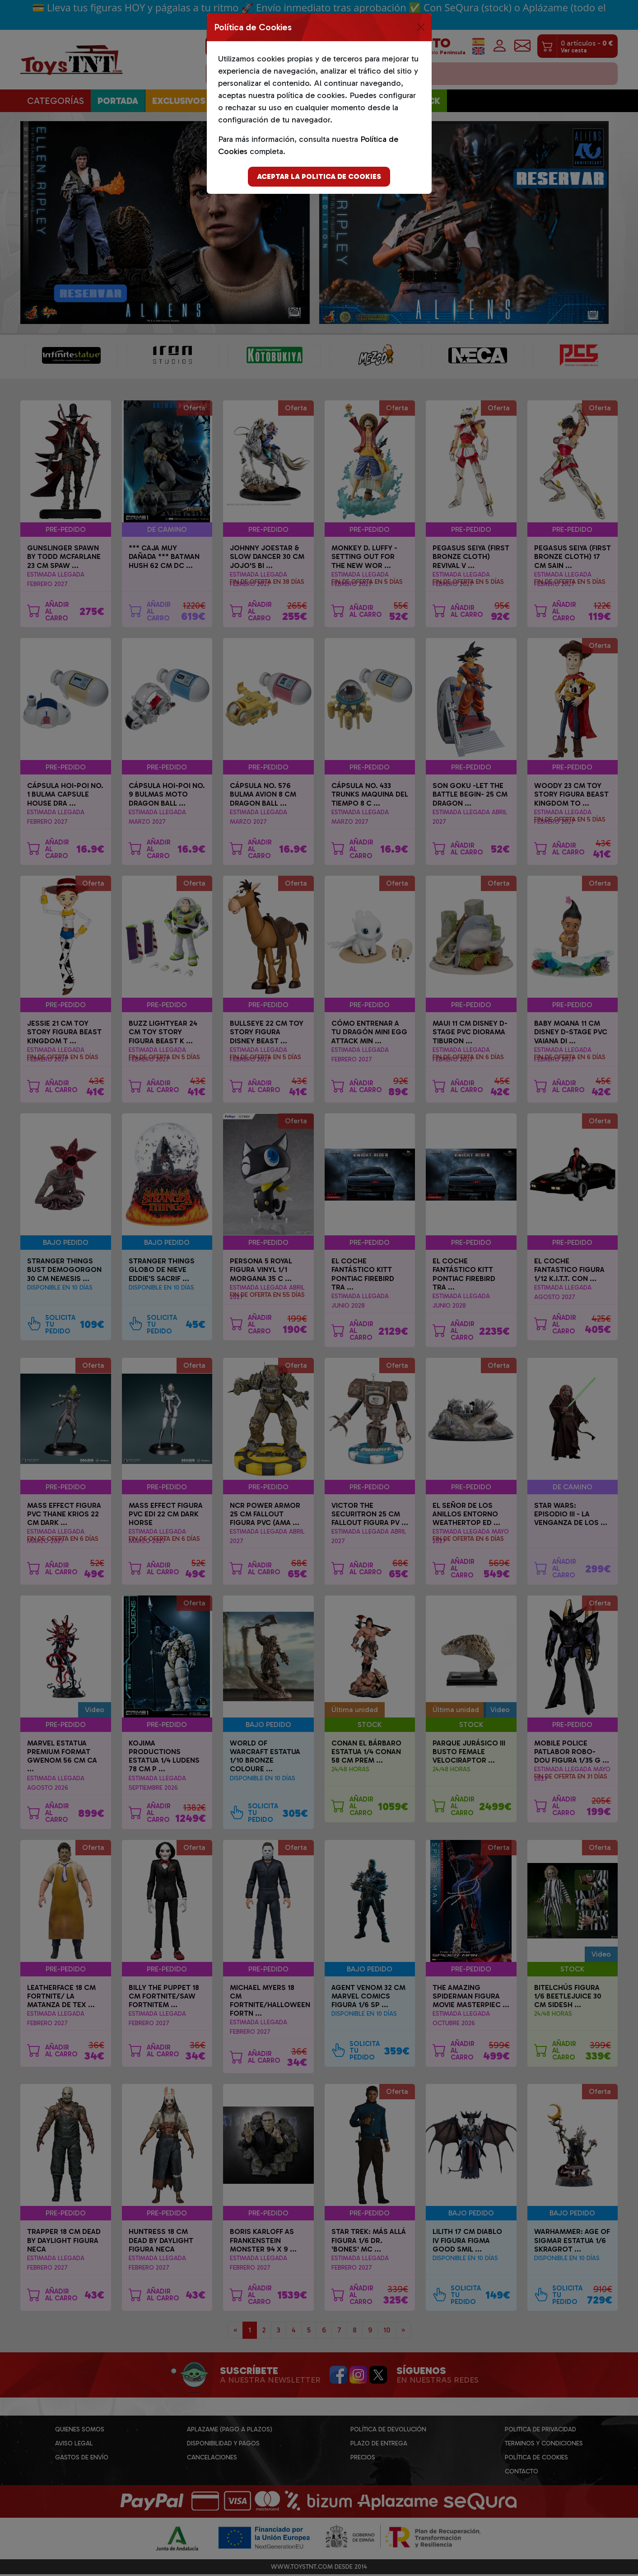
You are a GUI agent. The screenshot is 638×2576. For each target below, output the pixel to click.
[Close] (421, 27)
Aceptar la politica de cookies (319, 176)
